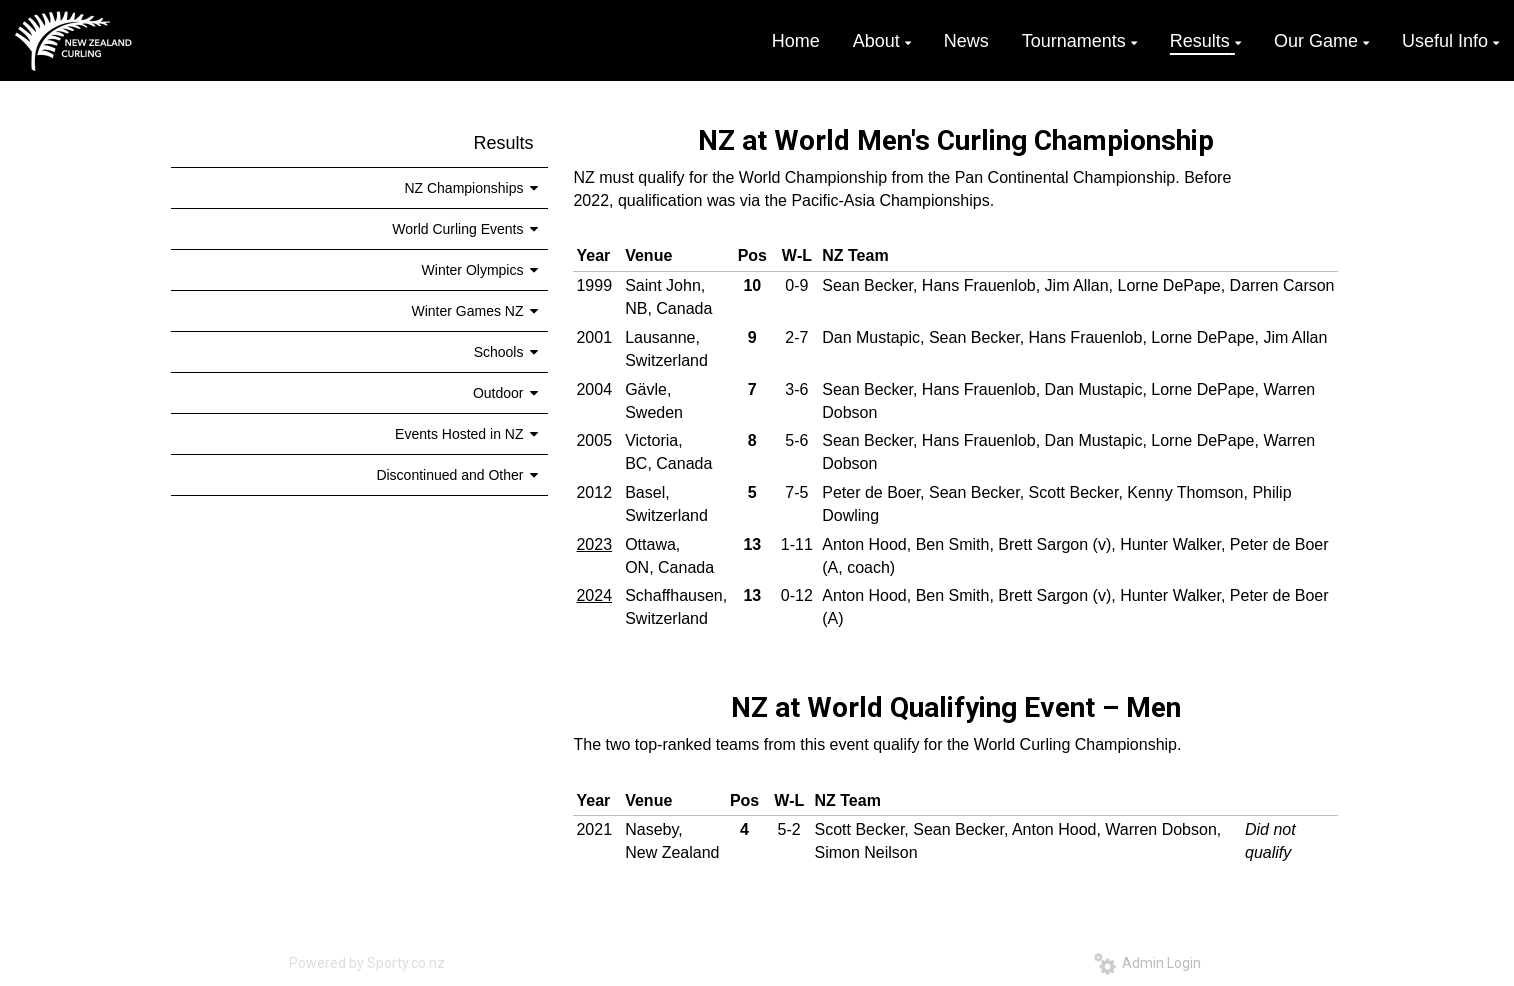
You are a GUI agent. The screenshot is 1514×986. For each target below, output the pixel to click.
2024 (594, 595)
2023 (594, 544)
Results (503, 143)
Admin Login (1147, 963)
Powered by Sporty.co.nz (367, 963)
